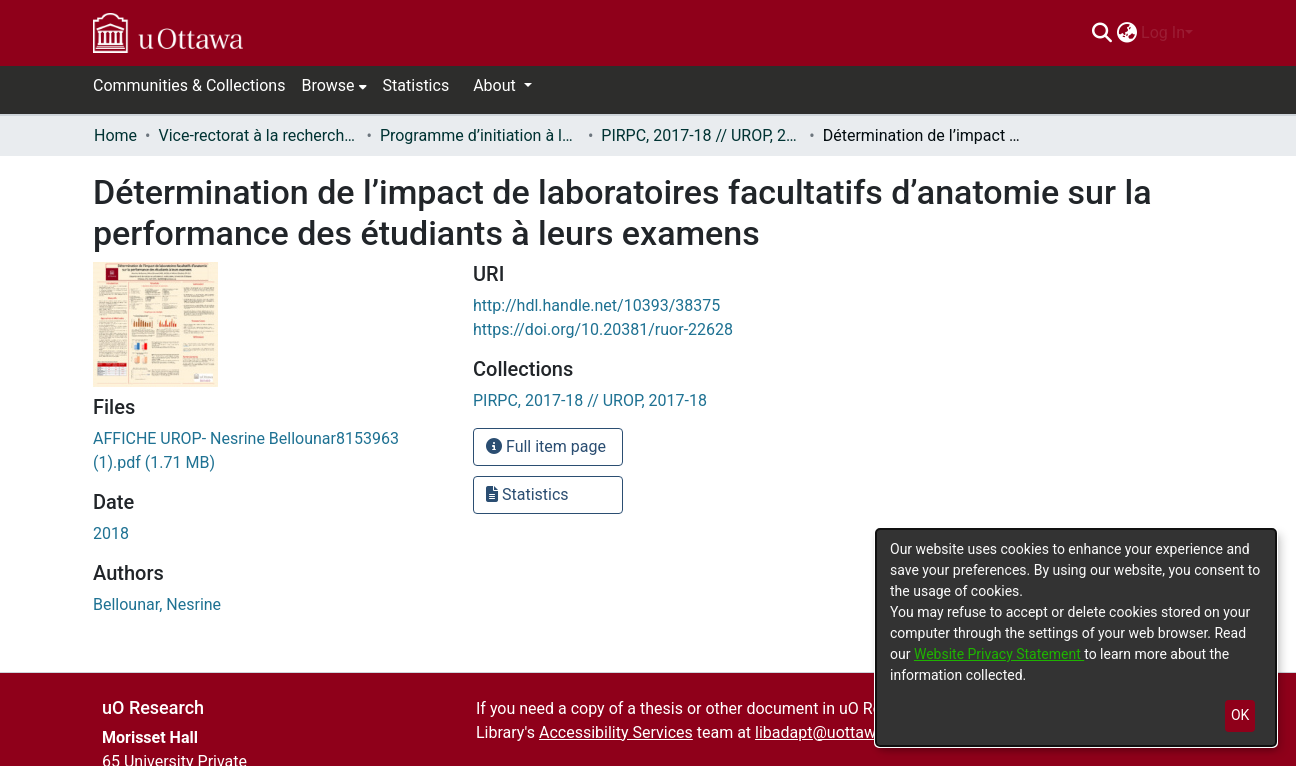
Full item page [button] (546, 446)
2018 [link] (111, 533)
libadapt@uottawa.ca (830, 732)
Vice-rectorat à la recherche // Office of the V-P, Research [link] (258, 135)
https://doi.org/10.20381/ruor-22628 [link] (603, 329)
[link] (590, 400)
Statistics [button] (527, 494)
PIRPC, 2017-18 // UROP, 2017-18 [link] (701, 135)
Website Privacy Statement (999, 654)
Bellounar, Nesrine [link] (157, 604)
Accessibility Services (616, 732)
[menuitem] (1126, 33)
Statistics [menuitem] (416, 85)
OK (1240, 715)
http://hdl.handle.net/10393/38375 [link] (596, 305)
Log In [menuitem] (1163, 32)
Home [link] (115, 135)
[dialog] (1076, 637)
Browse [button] (327, 85)
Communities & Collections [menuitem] (189, 85)
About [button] (496, 85)
